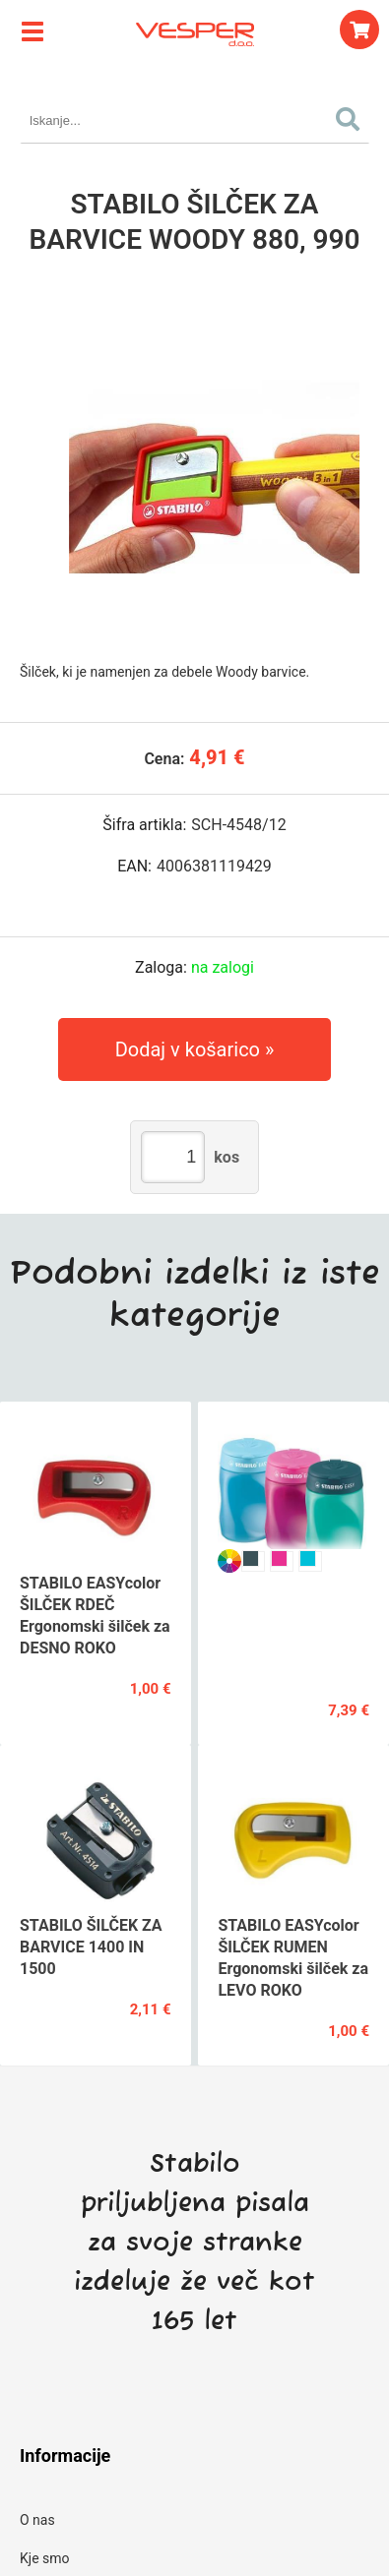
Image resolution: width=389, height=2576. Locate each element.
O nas (37, 2520)
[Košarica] (359, 29)
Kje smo (45, 2558)
